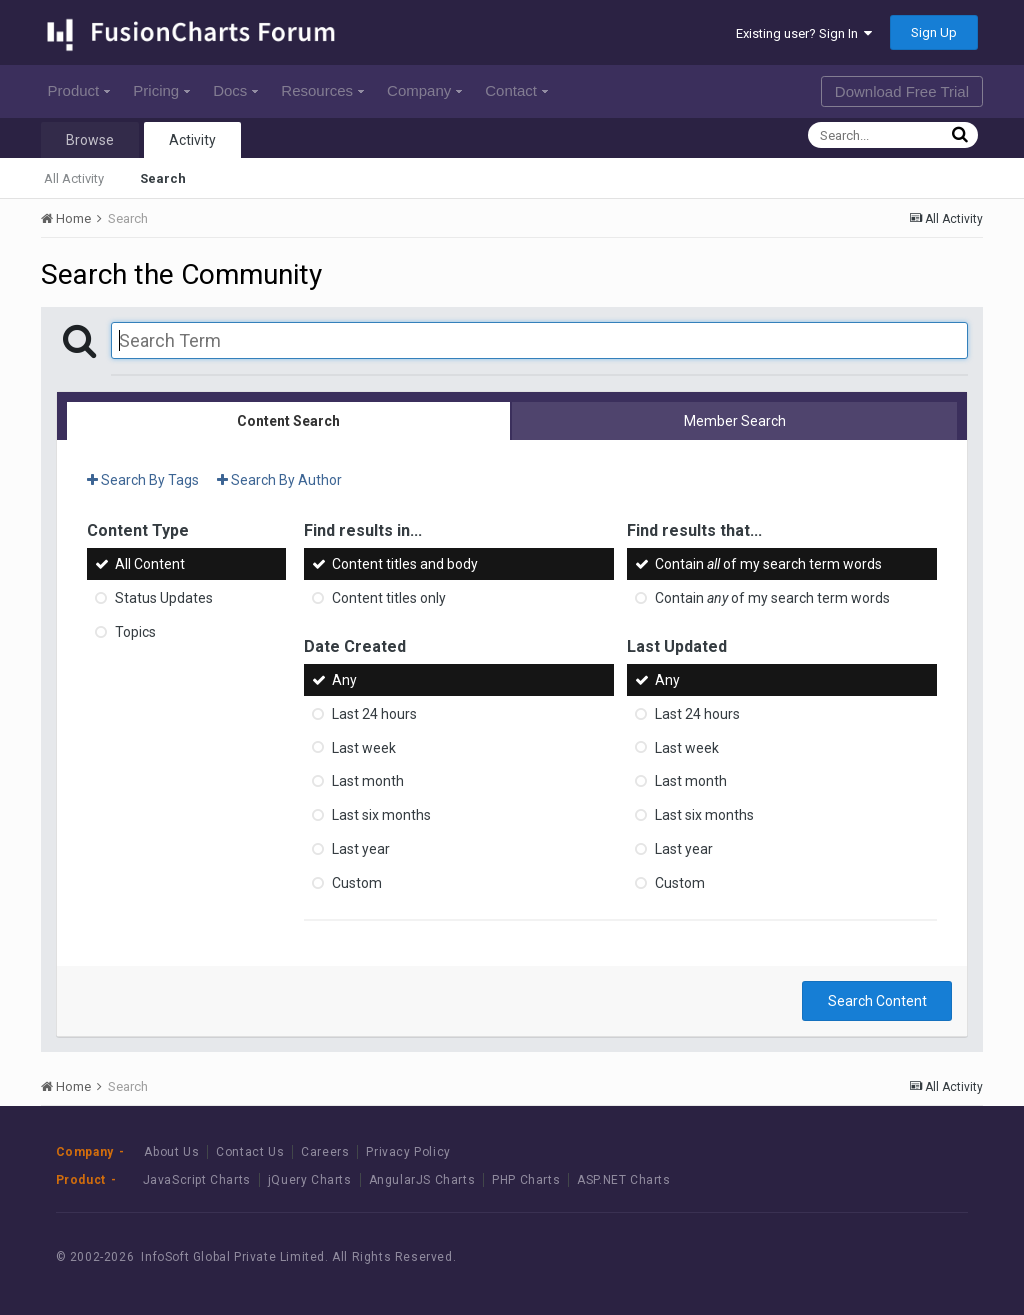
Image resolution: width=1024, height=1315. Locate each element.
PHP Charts (526, 1180)
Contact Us (250, 1152)
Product (79, 90)
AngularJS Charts (422, 1180)
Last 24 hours (374, 714)
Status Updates (164, 598)
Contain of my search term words (768, 564)
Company (424, 90)
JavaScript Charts (197, 1180)
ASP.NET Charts (623, 1180)
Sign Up (934, 32)
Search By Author (279, 480)
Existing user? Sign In (804, 33)
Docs (235, 90)
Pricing (161, 90)
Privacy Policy (408, 1152)
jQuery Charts (310, 1180)
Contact (516, 90)
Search (163, 178)
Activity (192, 140)
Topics (135, 632)
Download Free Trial (902, 91)
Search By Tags (143, 480)
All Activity (74, 178)
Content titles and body (405, 564)
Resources (322, 90)
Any (344, 680)
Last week (364, 747)
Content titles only (389, 598)
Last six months (381, 815)
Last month (368, 781)
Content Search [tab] (288, 421)
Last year (361, 849)
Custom (357, 883)
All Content (150, 564)
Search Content (877, 1001)
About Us (171, 1152)
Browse (90, 140)
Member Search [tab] (735, 421)
